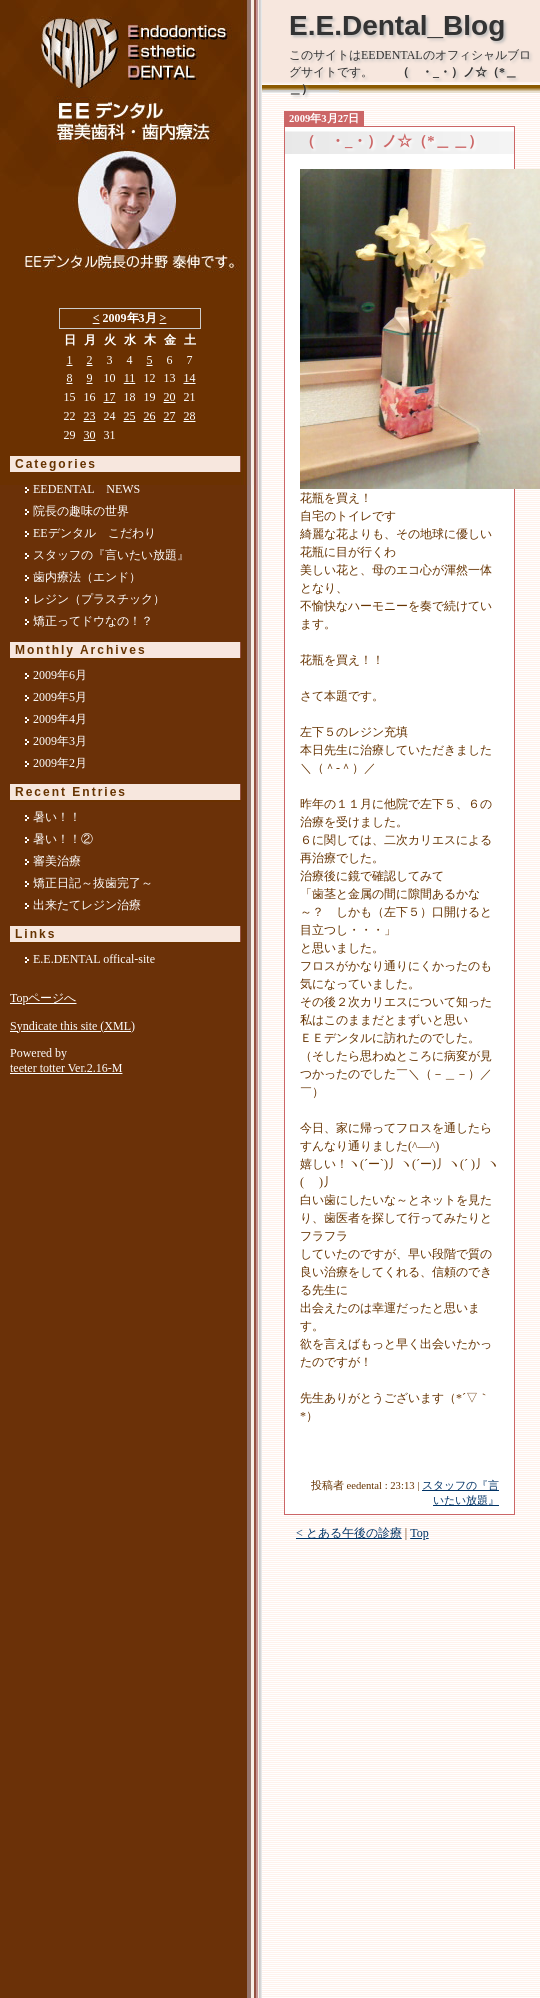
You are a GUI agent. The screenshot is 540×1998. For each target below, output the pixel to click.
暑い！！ (57, 817)
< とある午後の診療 (349, 1533)
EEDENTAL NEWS (86, 489)
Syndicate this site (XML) (72, 1026)
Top (419, 1533)
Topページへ (43, 998)
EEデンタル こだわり (94, 533)
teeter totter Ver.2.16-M (66, 1068)
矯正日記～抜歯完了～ (93, 883)
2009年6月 (60, 675)
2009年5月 (60, 697)
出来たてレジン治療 (87, 905)
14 (190, 378)
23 (90, 416)
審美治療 (57, 861)
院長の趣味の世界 (81, 511)
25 (130, 416)
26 (150, 416)
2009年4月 (60, 719)
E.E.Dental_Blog (397, 25)
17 (110, 397)
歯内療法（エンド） (87, 577)
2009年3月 (60, 741)
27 (170, 416)
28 (190, 416)
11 (130, 378)
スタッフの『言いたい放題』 (111, 555)
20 (170, 397)
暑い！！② (63, 839)
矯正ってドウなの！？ (93, 621)
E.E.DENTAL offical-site (94, 959)
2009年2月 (60, 763)
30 (90, 435)
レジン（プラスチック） (99, 599)
